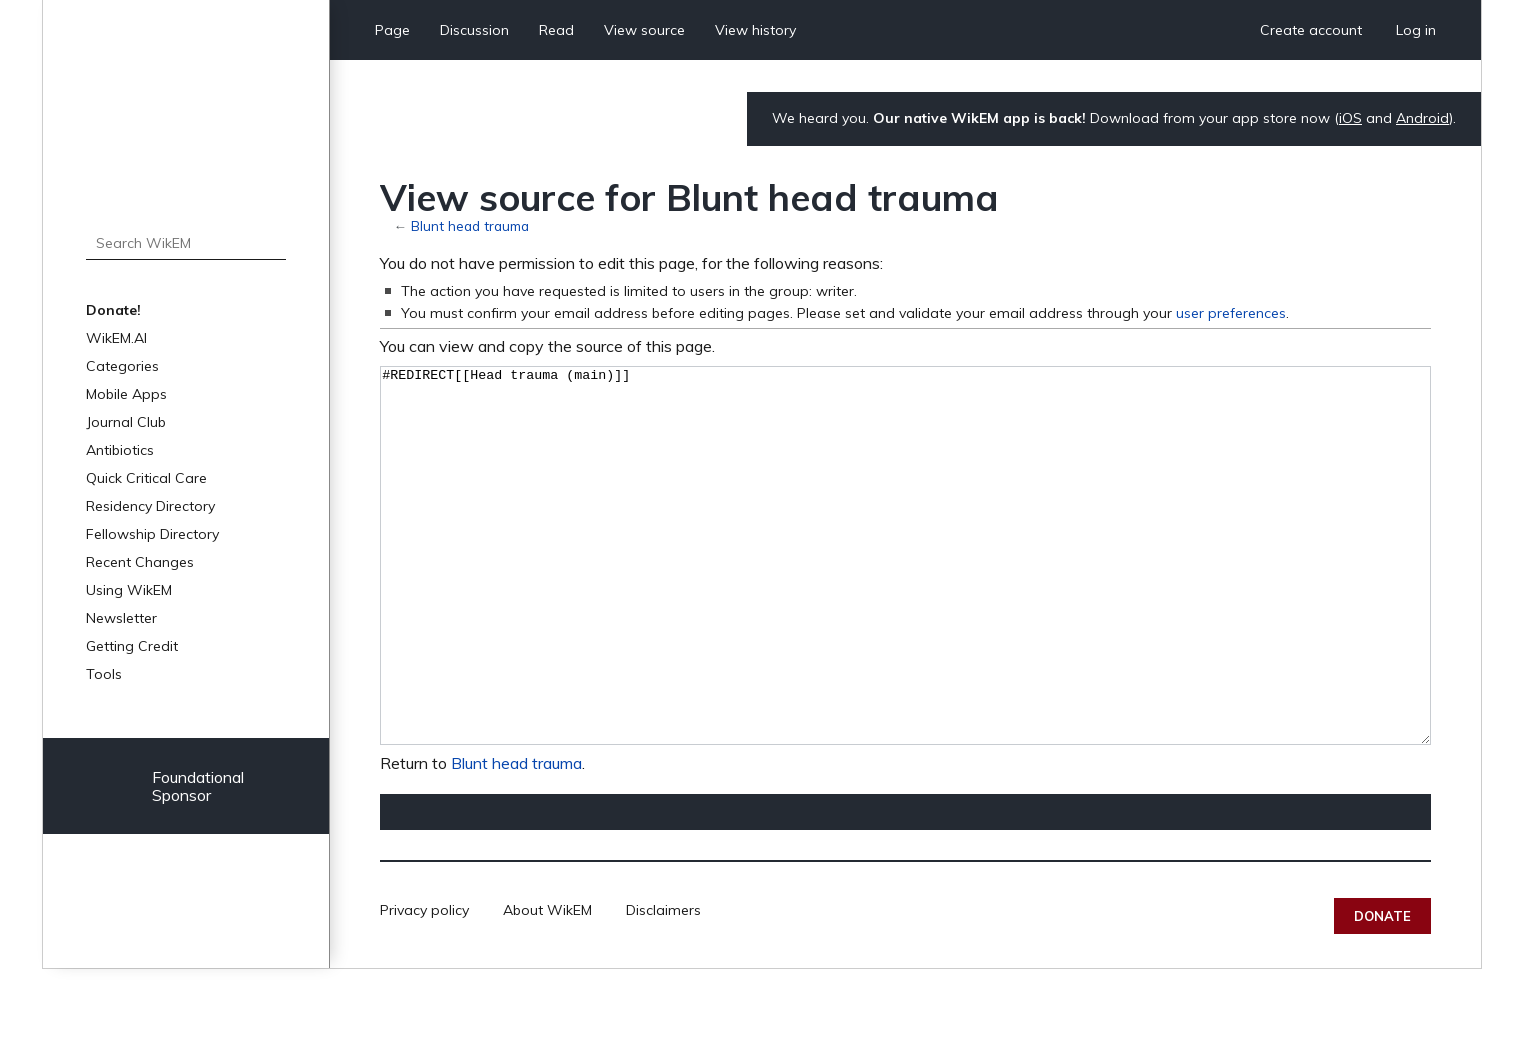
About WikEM (547, 985)
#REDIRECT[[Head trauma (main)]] (905, 593)
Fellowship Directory (152, 534)
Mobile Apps (126, 394)
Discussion (474, 30)
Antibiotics (120, 450)
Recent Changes (140, 562)
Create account (1311, 30)
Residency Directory (150, 506)
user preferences (1231, 313)
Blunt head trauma (470, 225)
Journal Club (126, 422)
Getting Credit (132, 646)
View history (755, 30)
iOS (1350, 118)
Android (1422, 118)
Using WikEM (129, 590)
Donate (1382, 991)
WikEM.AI (116, 338)
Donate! (113, 310)
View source (644, 30)
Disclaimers (663, 985)
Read (556, 30)
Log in (1416, 30)
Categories (122, 366)
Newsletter (121, 618)
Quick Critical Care (146, 478)
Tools (104, 674)
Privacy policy (424, 985)
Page (392, 30)
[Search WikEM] (186, 243)
